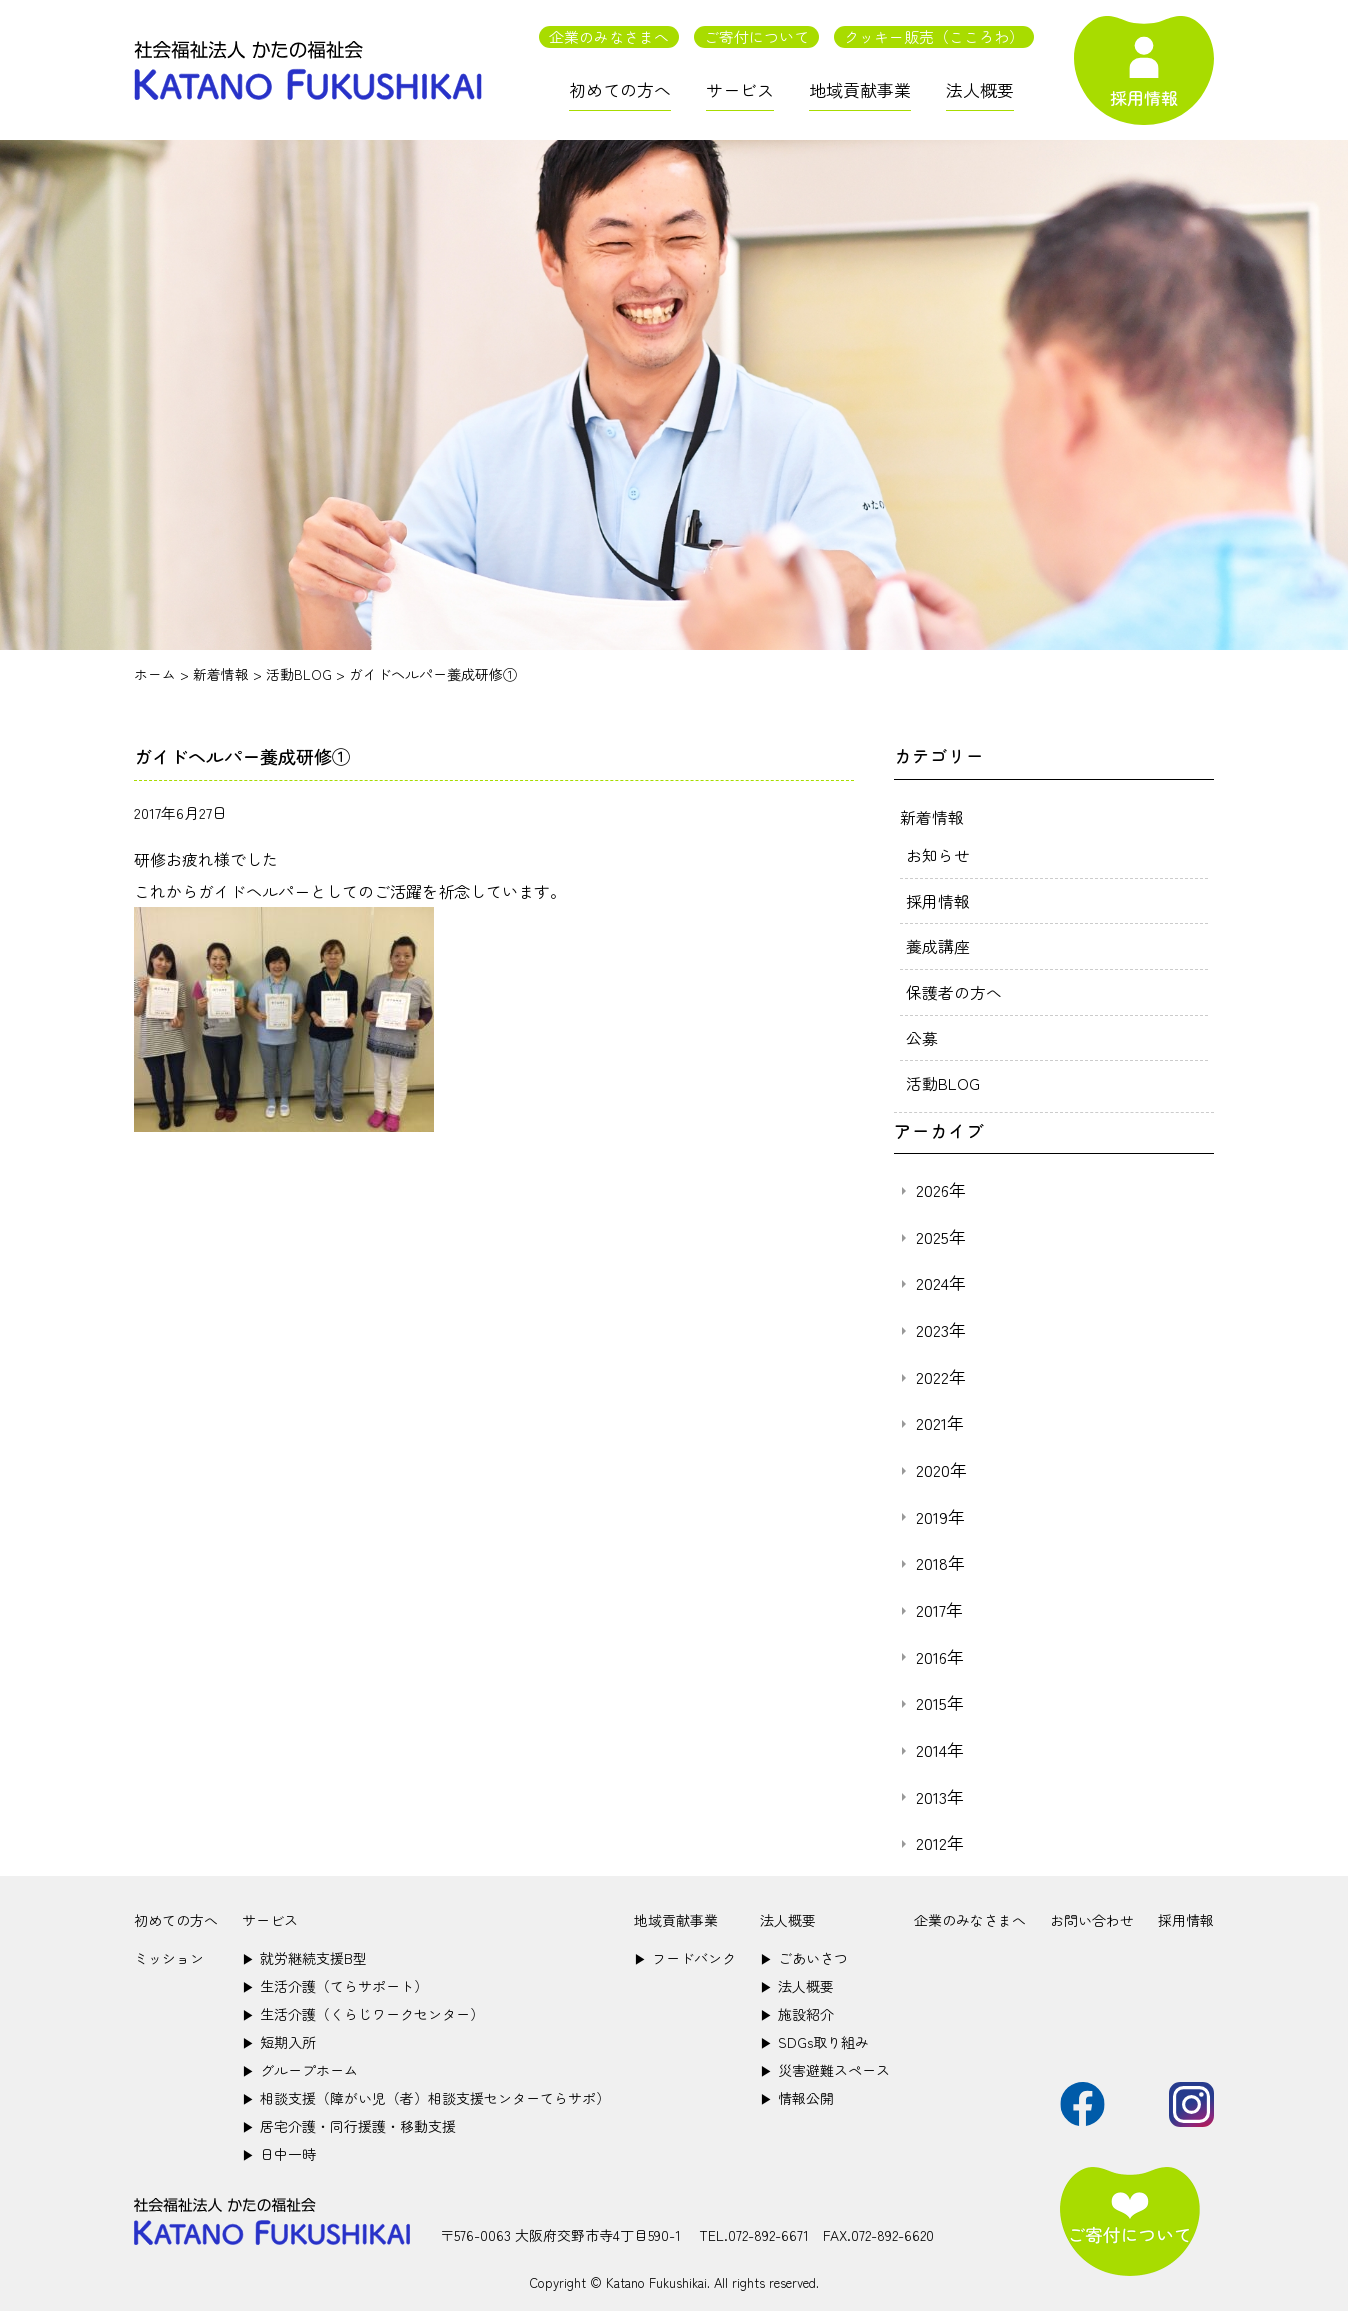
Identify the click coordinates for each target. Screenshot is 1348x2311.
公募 (922, 1034)
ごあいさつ (804, 1953)
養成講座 (938, 944)
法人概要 (980, 89)
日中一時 (279, 2149)
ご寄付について (756, 36)
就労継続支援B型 (304, 1953)
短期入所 (279, 2037)
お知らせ (938, 854)
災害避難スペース (825, 2065)
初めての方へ (620, 89)
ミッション (169, 1953)
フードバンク (685, 1953)
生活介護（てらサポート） (335, 1981)
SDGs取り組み (814, 2037)
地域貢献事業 (860, 89)
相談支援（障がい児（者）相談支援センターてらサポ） (426, 2093)
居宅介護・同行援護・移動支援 (349, 2121)
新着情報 (932, 816)
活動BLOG (943, 1079)
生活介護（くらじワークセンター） (363, 2009)
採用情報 (938, 899)
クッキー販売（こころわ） (934, 36)
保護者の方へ (954, 989)
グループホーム (300, 2065)
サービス (740, 89)
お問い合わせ (1092, 1915)
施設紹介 (797, 2009)
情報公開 (797, 2093)
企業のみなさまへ (609, 36)
